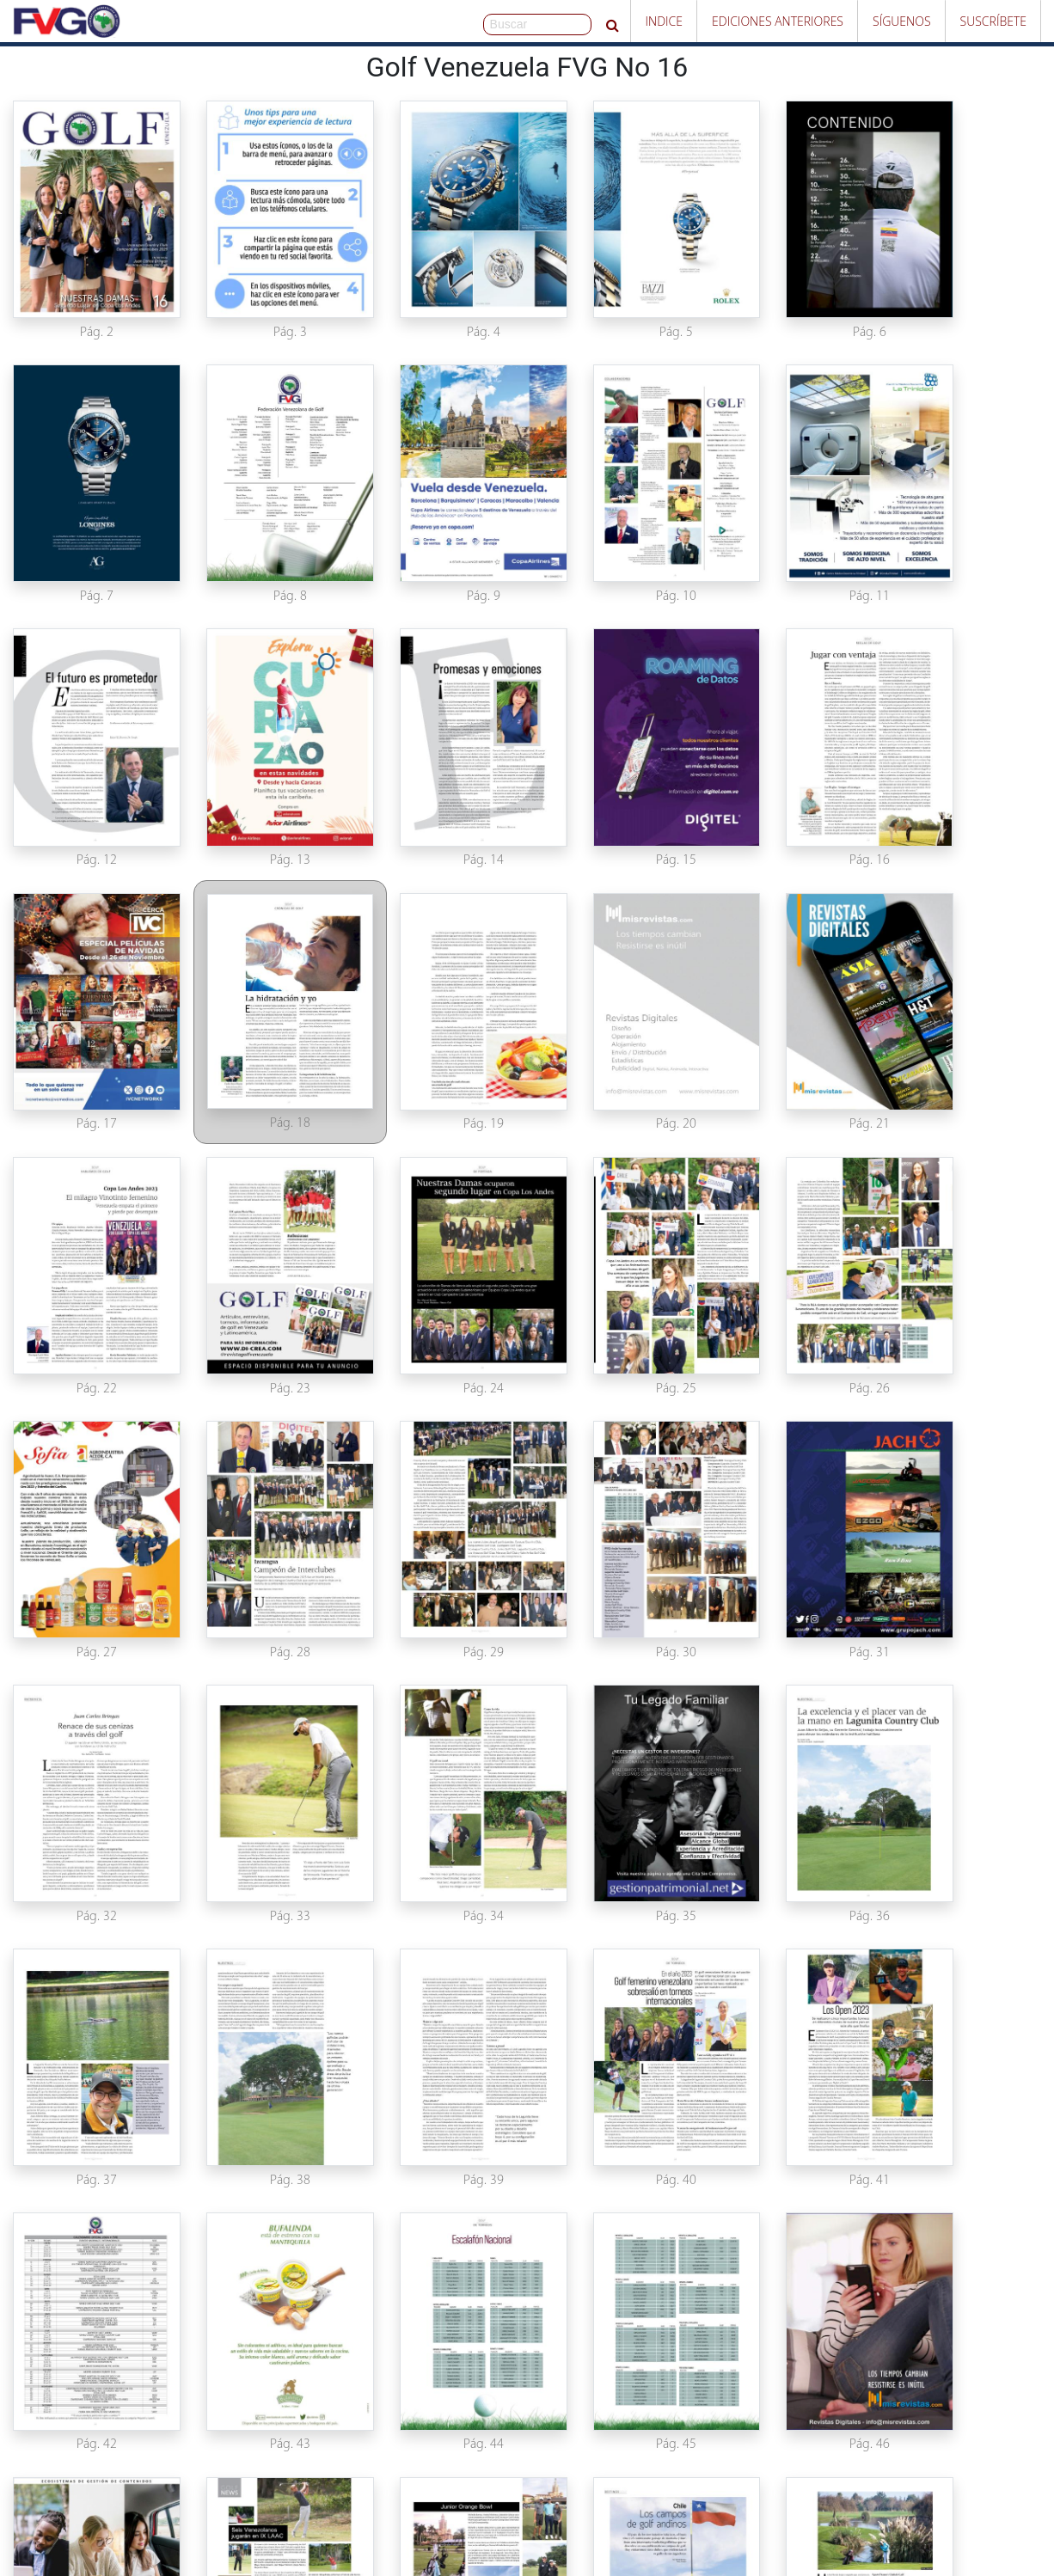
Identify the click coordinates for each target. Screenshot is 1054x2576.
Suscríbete (993, 21)
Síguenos (902, 21)
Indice (664, 21)
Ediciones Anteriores (777, 21)
